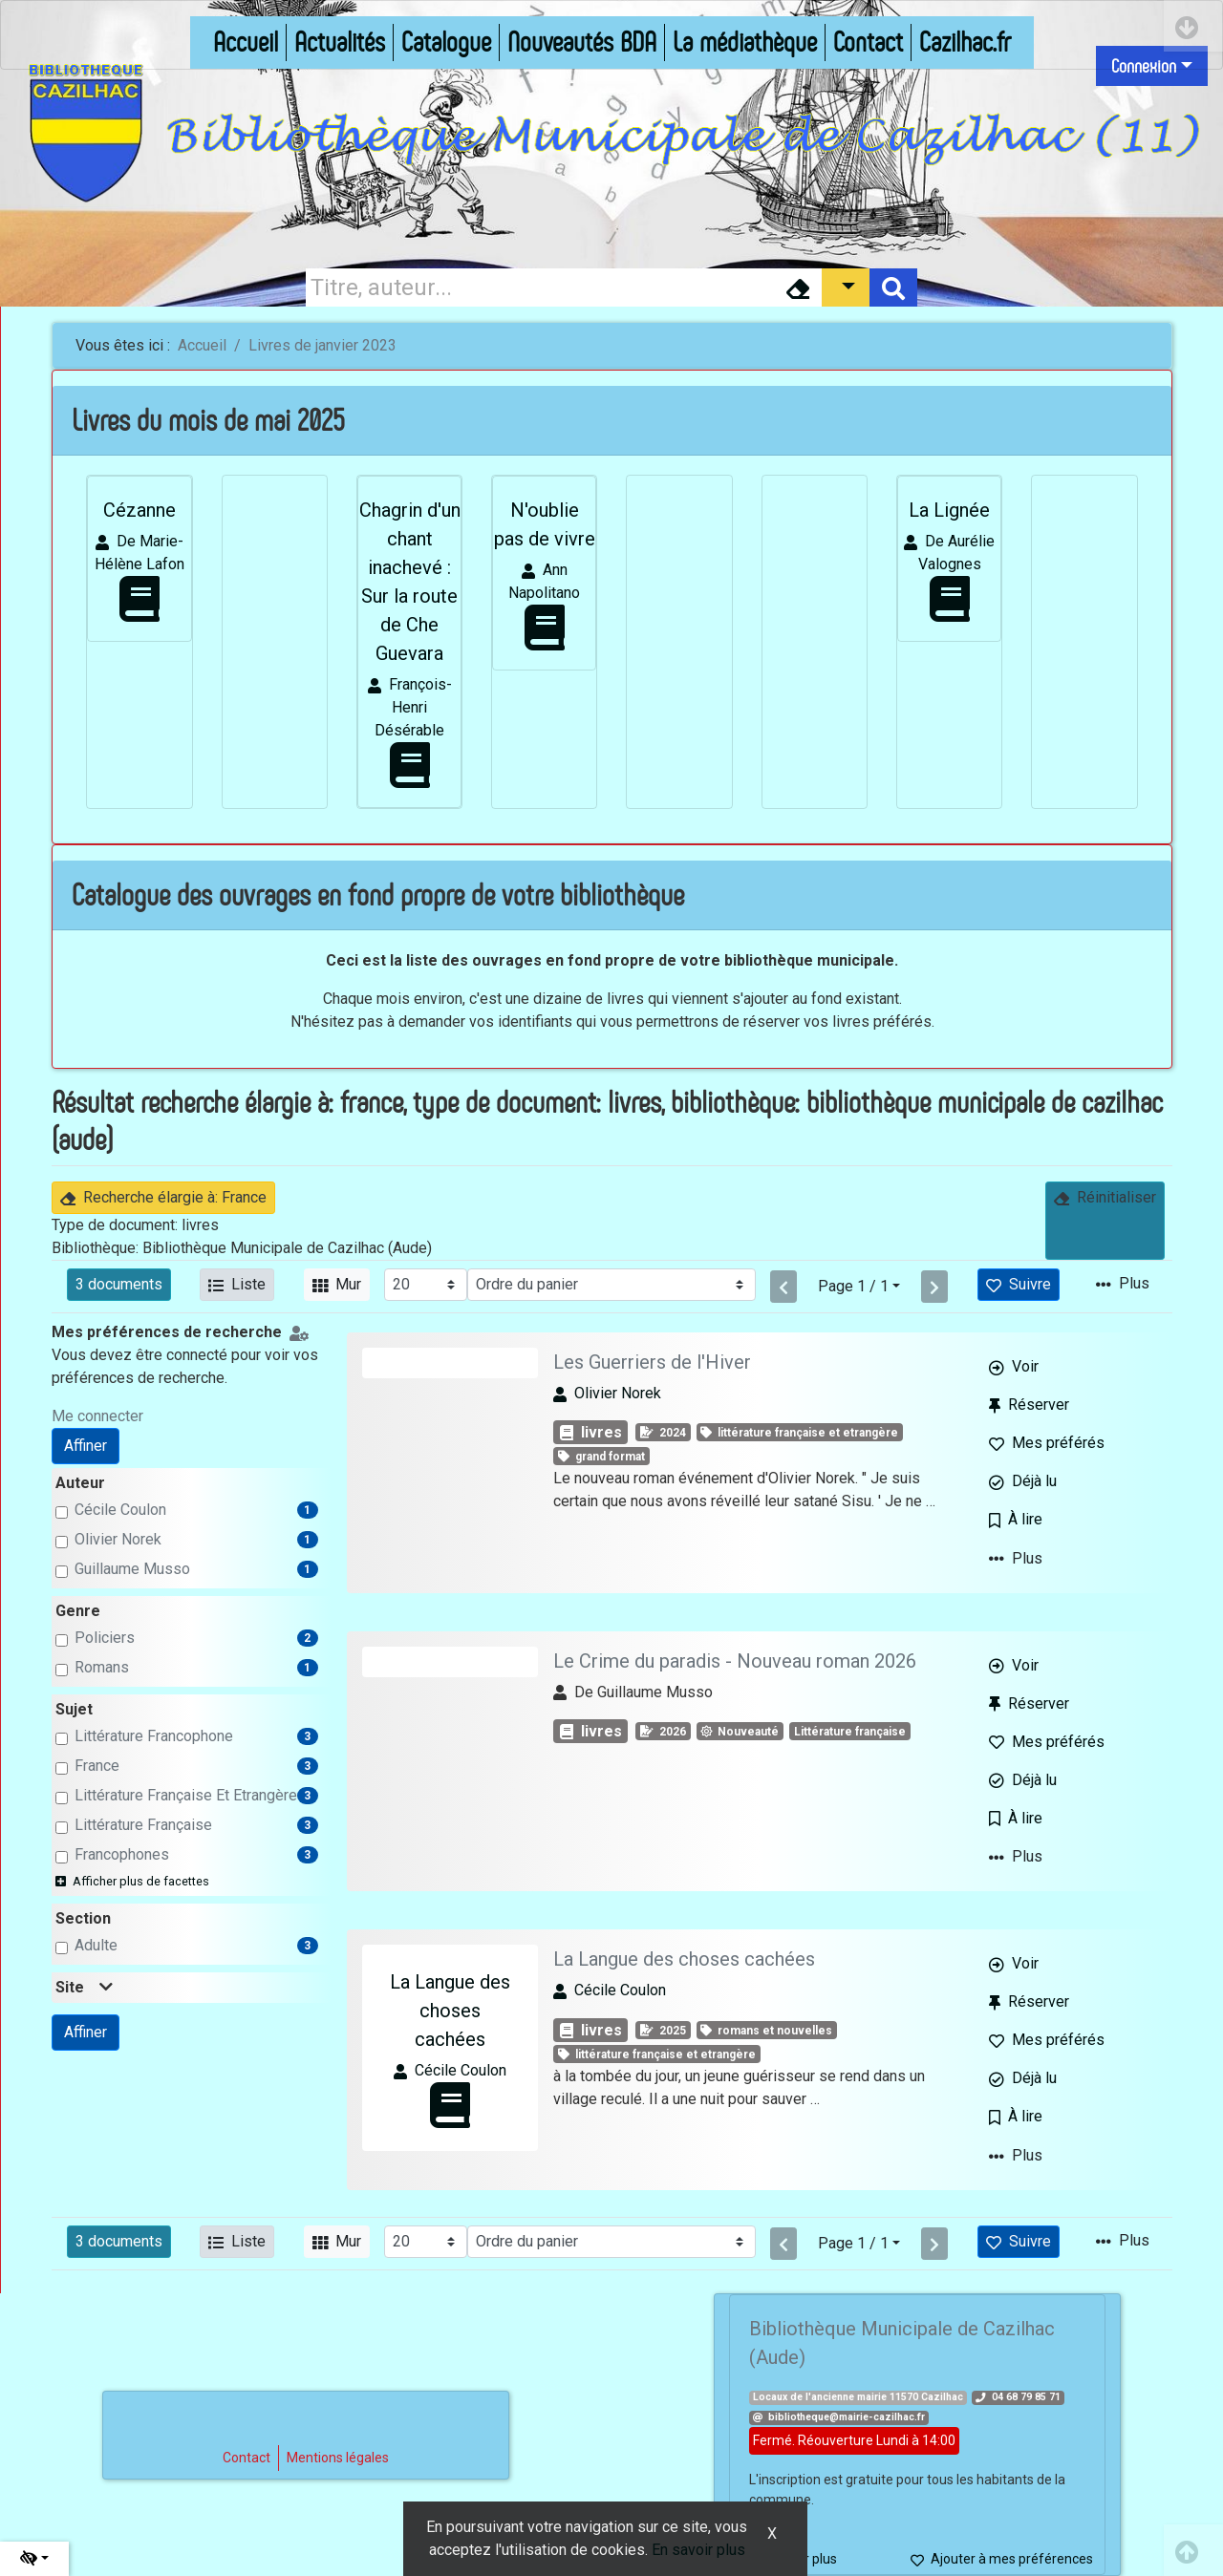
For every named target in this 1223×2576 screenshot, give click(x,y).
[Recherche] (540, 287)
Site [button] (84, 1987)
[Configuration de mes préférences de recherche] (303, 1332)
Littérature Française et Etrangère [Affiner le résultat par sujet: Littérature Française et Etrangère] (186, 1795)
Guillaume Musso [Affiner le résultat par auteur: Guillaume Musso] (132, 1569)
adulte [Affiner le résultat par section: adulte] (96, 1945)
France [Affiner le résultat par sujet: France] (97, 1765)
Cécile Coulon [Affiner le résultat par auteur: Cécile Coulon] (120, 1510)
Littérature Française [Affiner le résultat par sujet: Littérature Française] (143, 1825)
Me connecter (97, 1416)
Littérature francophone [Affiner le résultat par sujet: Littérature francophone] (154, 1736)
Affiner (85, 1446)
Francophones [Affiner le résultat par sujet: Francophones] (122, 1854)
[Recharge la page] (425, 1284)
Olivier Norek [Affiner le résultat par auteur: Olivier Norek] (118, 1539)
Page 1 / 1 (853, 1286)
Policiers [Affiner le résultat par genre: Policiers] (105, 1638)
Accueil (202, 345)
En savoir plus (698, 2550)
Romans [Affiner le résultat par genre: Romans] (102, 1667)
